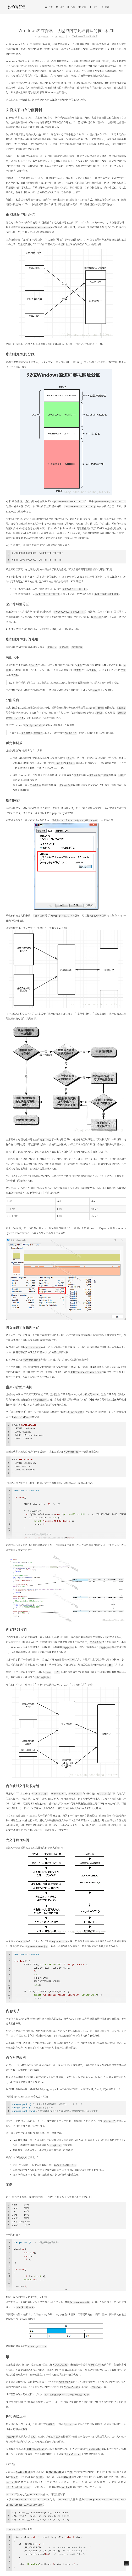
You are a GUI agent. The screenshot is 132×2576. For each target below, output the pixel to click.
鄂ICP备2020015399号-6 (17, 2567)
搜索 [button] (105, 7)
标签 (60, 7)
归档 (82, 7)
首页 (49, 7)
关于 (93, 7)
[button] (126, 2563)
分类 (71, 7)
